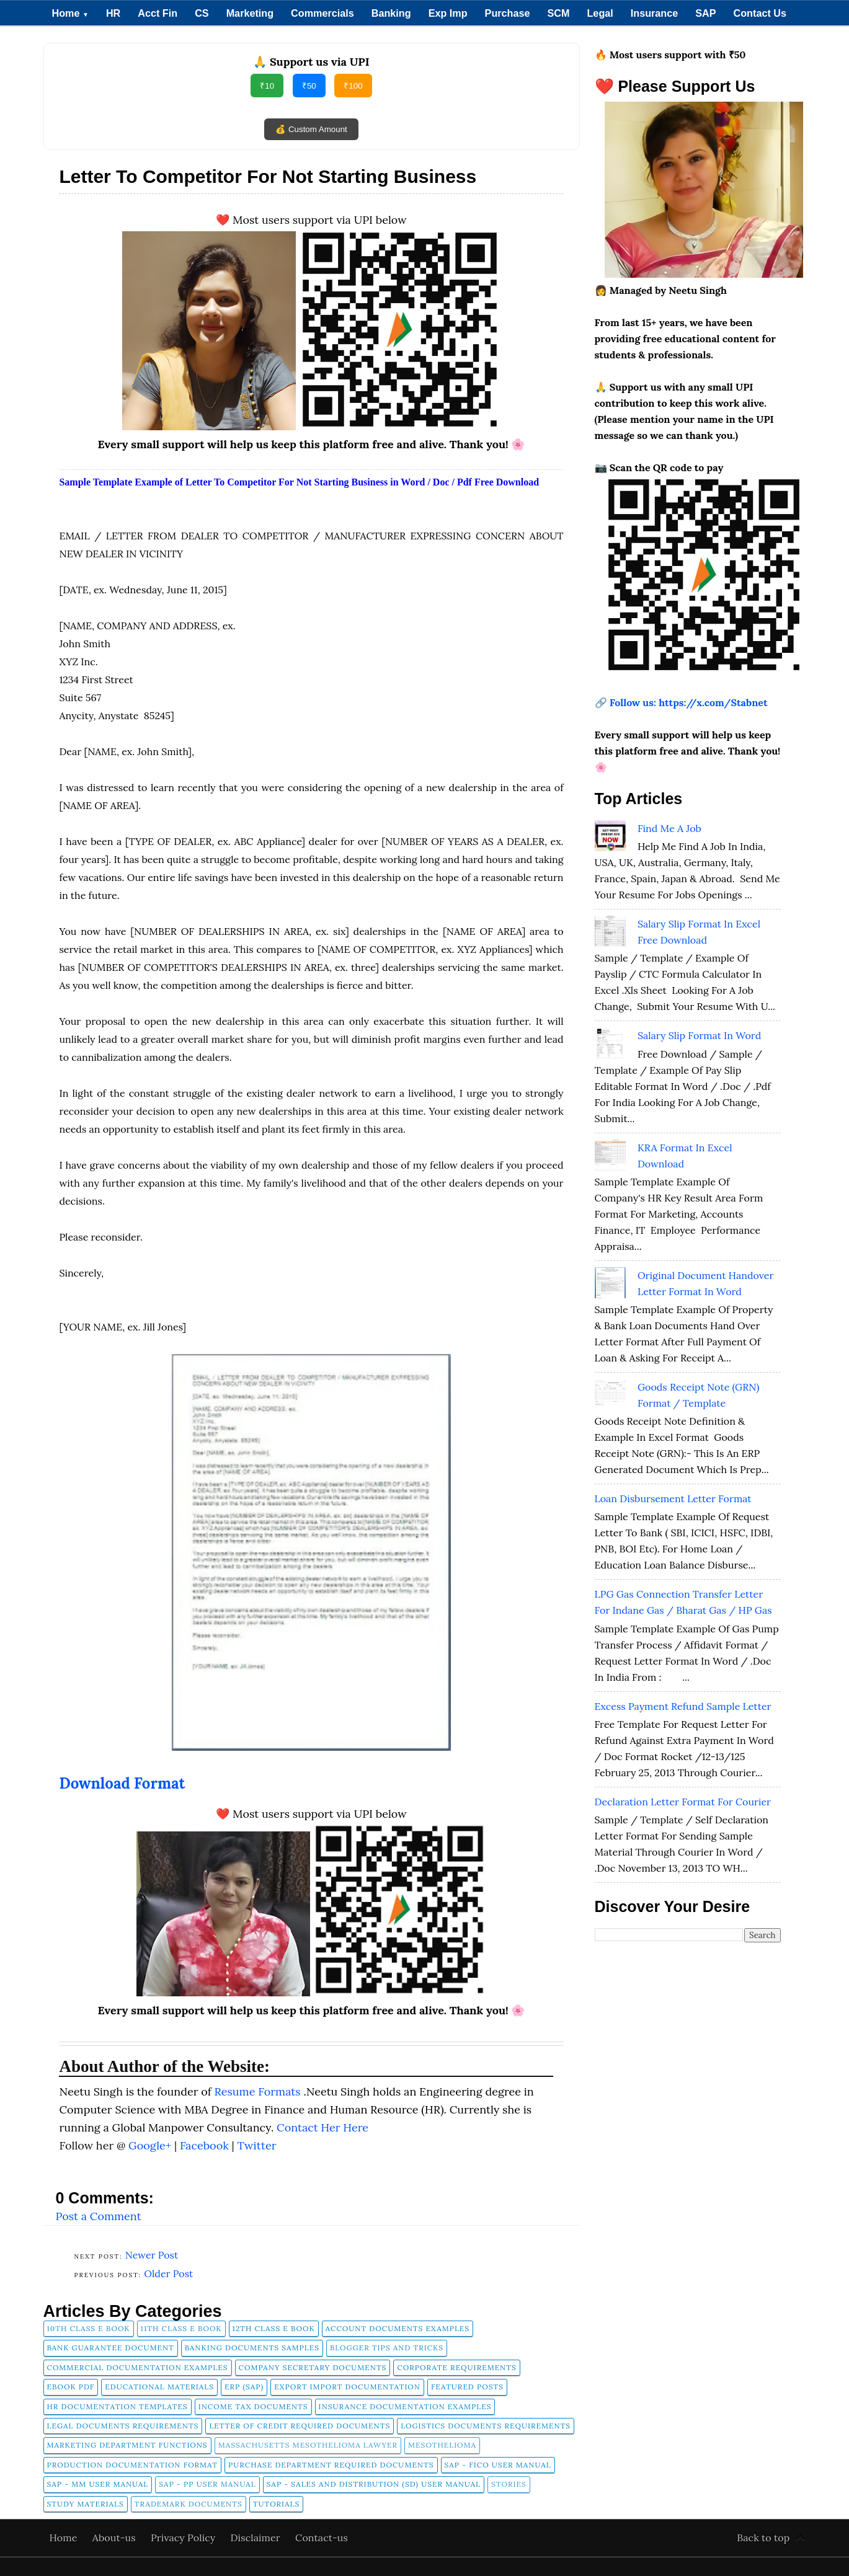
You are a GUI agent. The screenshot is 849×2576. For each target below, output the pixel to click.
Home (70, 13)
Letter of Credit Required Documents (299, 2425)
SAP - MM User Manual (98, 2484)
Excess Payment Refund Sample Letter (683, 1706)
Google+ (151, 2145)
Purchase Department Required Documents (330, 2464)
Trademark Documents (188, 2503)
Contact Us (760, 13)
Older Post (168, 2273)
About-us (115, 2537)
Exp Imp (448, 13)
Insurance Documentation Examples (405, 2406)
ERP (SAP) (244, 2386)
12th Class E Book (274, 2328)
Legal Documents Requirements (123, 2425)
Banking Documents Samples (252, 2347)
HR (113, 13)
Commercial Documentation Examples (137, 2367)
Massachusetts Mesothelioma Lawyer (308, 2445)
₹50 (309, 86)
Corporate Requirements (456, 2367)
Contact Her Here (322, 2127)
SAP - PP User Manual (207, 2484)
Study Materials (85, 2503)
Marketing (249, 13)
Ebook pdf (71, 2386)
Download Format (122, 1783)
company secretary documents (313, 2367)
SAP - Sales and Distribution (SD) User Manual (374, 2484)
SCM (559, 13)
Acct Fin (157, 13)
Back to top (763, 2537)
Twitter (257, 2145)
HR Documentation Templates (117, 2406)
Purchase (507, 13)
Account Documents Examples (398, 2328)
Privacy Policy (184, 2537)
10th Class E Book (88, 2328)
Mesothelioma (442, 2445)
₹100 (353, 86)
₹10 (267, 86)
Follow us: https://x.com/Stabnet (689, 702)
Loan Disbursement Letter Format (673, 1498)
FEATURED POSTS (467, 2386)
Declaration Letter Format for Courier (683, 1801)
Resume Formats (259, 2091)
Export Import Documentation (347, 2386)
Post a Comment (98, 2216)
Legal (600, 13)
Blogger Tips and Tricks (386, 2347)
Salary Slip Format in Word (699, 1035)
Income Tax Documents (253, 2406)
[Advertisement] (688, 2145)
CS (202, 13)
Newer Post (152, 2255)
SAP (705, 13)
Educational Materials (159, 2386)
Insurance (654, 13)
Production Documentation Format (132, 2464)
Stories (509, 2484)
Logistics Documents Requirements (486, 2425)
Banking (391, 13)
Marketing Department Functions (127, 2445)
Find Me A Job (669, 828)
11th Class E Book (181, 2328)
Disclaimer (257, 2537)
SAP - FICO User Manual (498, 2464)
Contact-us (321, 2537)
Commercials (322, 13)
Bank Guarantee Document (110, 2347)
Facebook (206, 2145)
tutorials (276, 2503)
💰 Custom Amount (311, 129)
